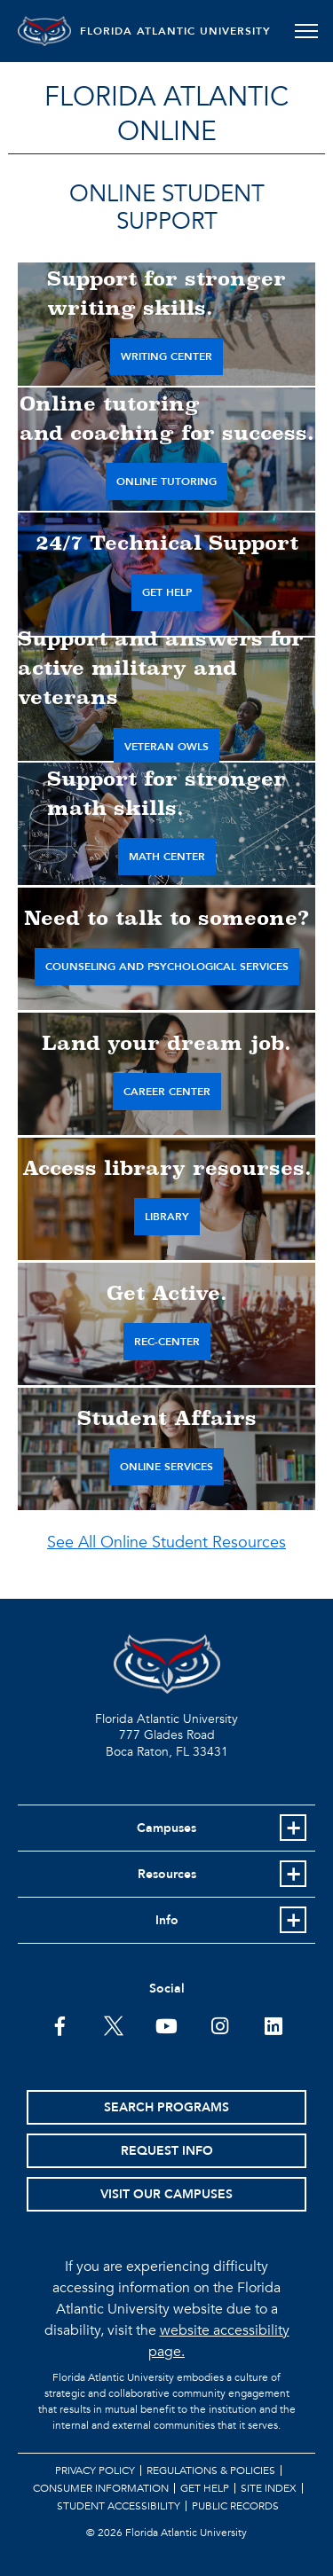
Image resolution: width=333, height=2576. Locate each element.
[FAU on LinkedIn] (273, 2024)
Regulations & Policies (211, 2470)
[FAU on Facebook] (60, 2024)
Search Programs (166, 2107)
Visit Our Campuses (166, 2194)
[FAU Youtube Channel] (166, 2024)
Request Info (167, 2150)
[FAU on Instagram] (220, 2024)
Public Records (235, 2506)
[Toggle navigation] (306, 31)
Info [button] (166, 1920)
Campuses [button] (166, 1828)
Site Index (269, 2488)
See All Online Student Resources (166, 1542)
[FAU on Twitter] (113, 2024)
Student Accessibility (118, 2506)
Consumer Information (101, 2488)
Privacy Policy (95, 2470)
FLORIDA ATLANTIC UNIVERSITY (175, 31)
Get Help (204, 2488)
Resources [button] (167, 1874)
